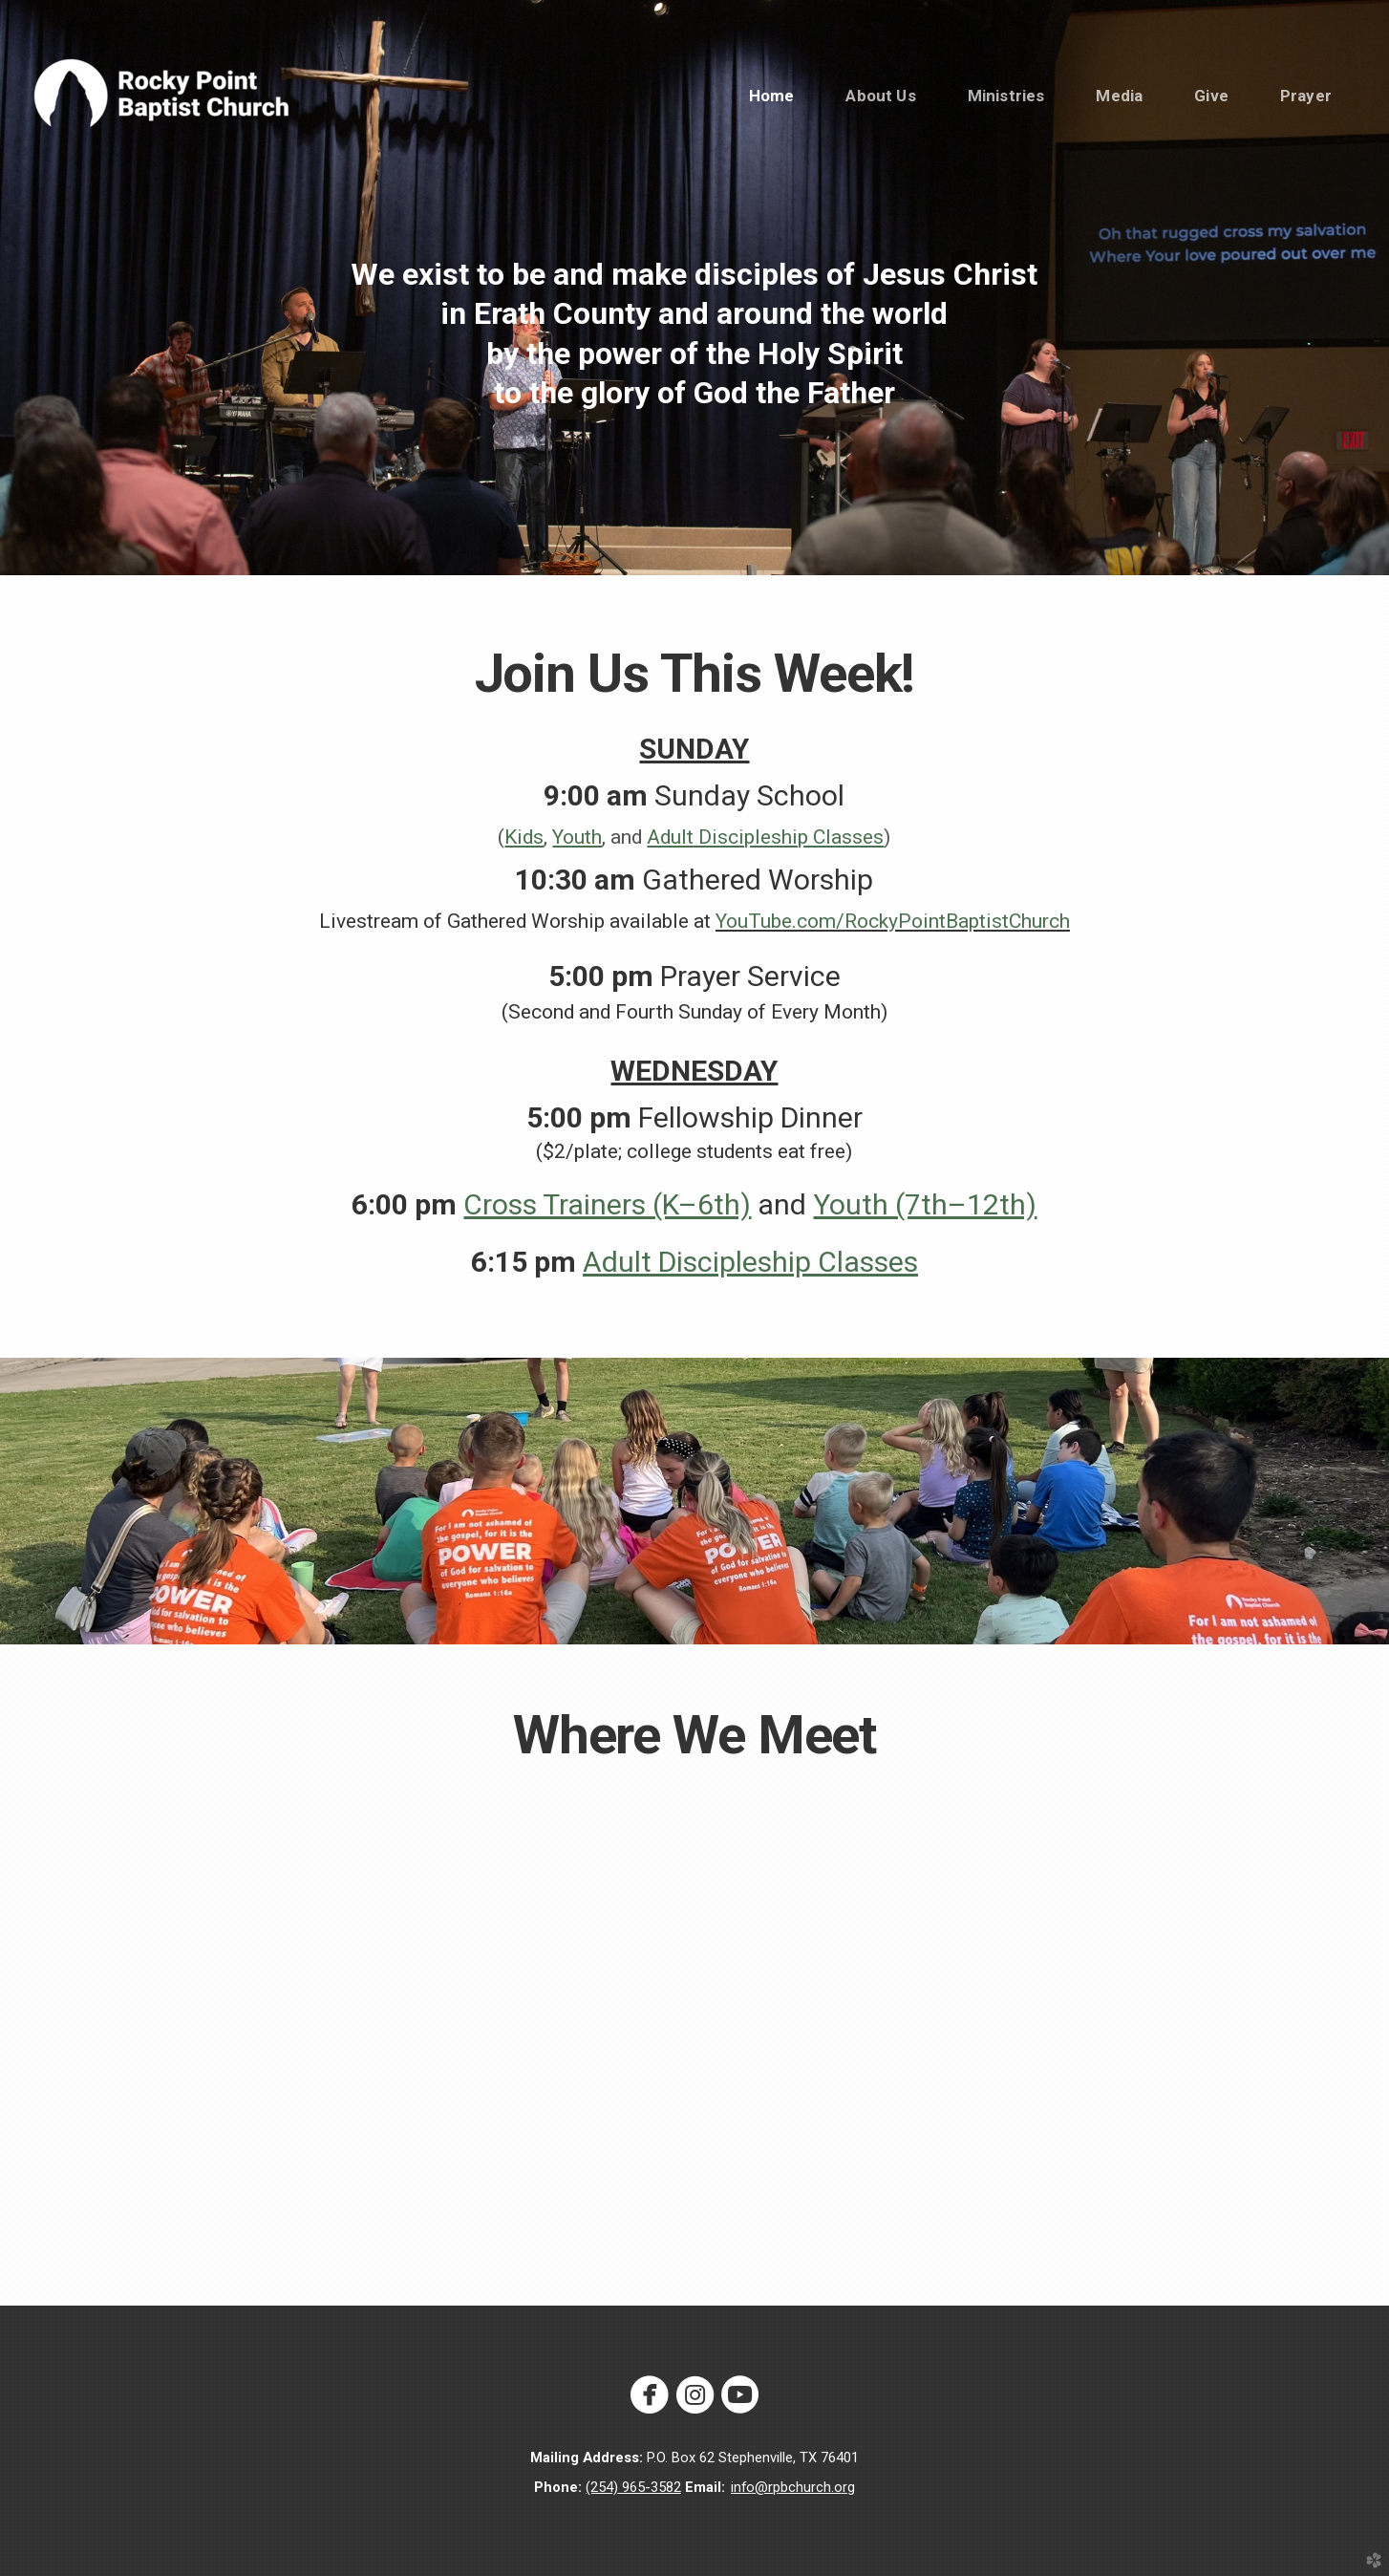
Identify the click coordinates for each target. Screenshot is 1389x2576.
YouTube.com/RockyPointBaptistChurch (893, 921)
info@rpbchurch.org (793, 2487)
